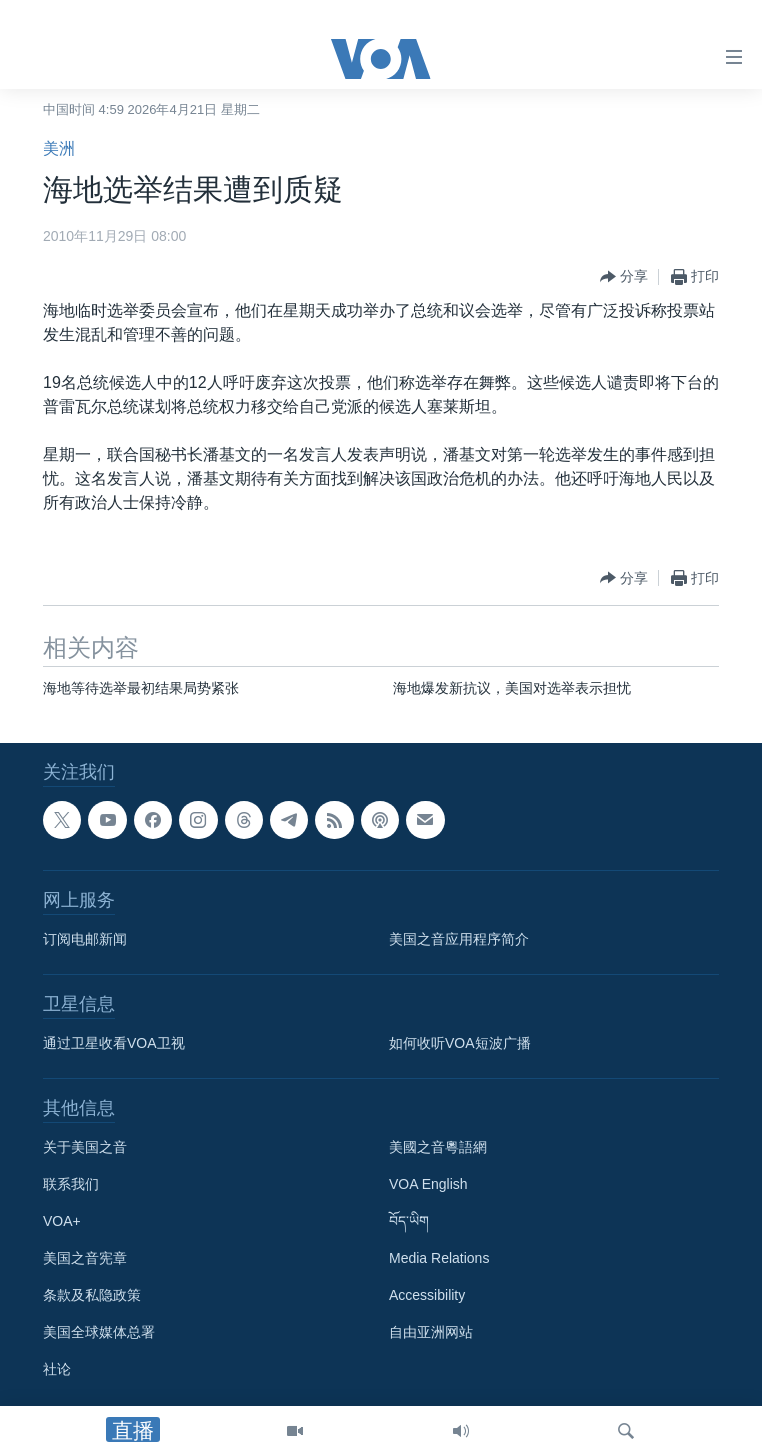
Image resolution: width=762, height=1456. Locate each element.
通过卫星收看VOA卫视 (114, 1043)
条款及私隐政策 (92, 1295)
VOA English (428, 1184)
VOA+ (62, 1221)
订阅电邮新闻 (85, 939)
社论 (57, 1369)
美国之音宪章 (85, 1258)
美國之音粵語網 (438, 1147)
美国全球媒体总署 (99, 1332)
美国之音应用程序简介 (459, 939)
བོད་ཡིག (409, 1221)
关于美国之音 (85, 1147)
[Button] (624, 277)
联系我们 (71, 1184)
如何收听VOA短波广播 (460, 1043)
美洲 (59, 148)
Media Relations (439, 1258)
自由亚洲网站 (431, 1332)
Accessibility (427, 1295)
